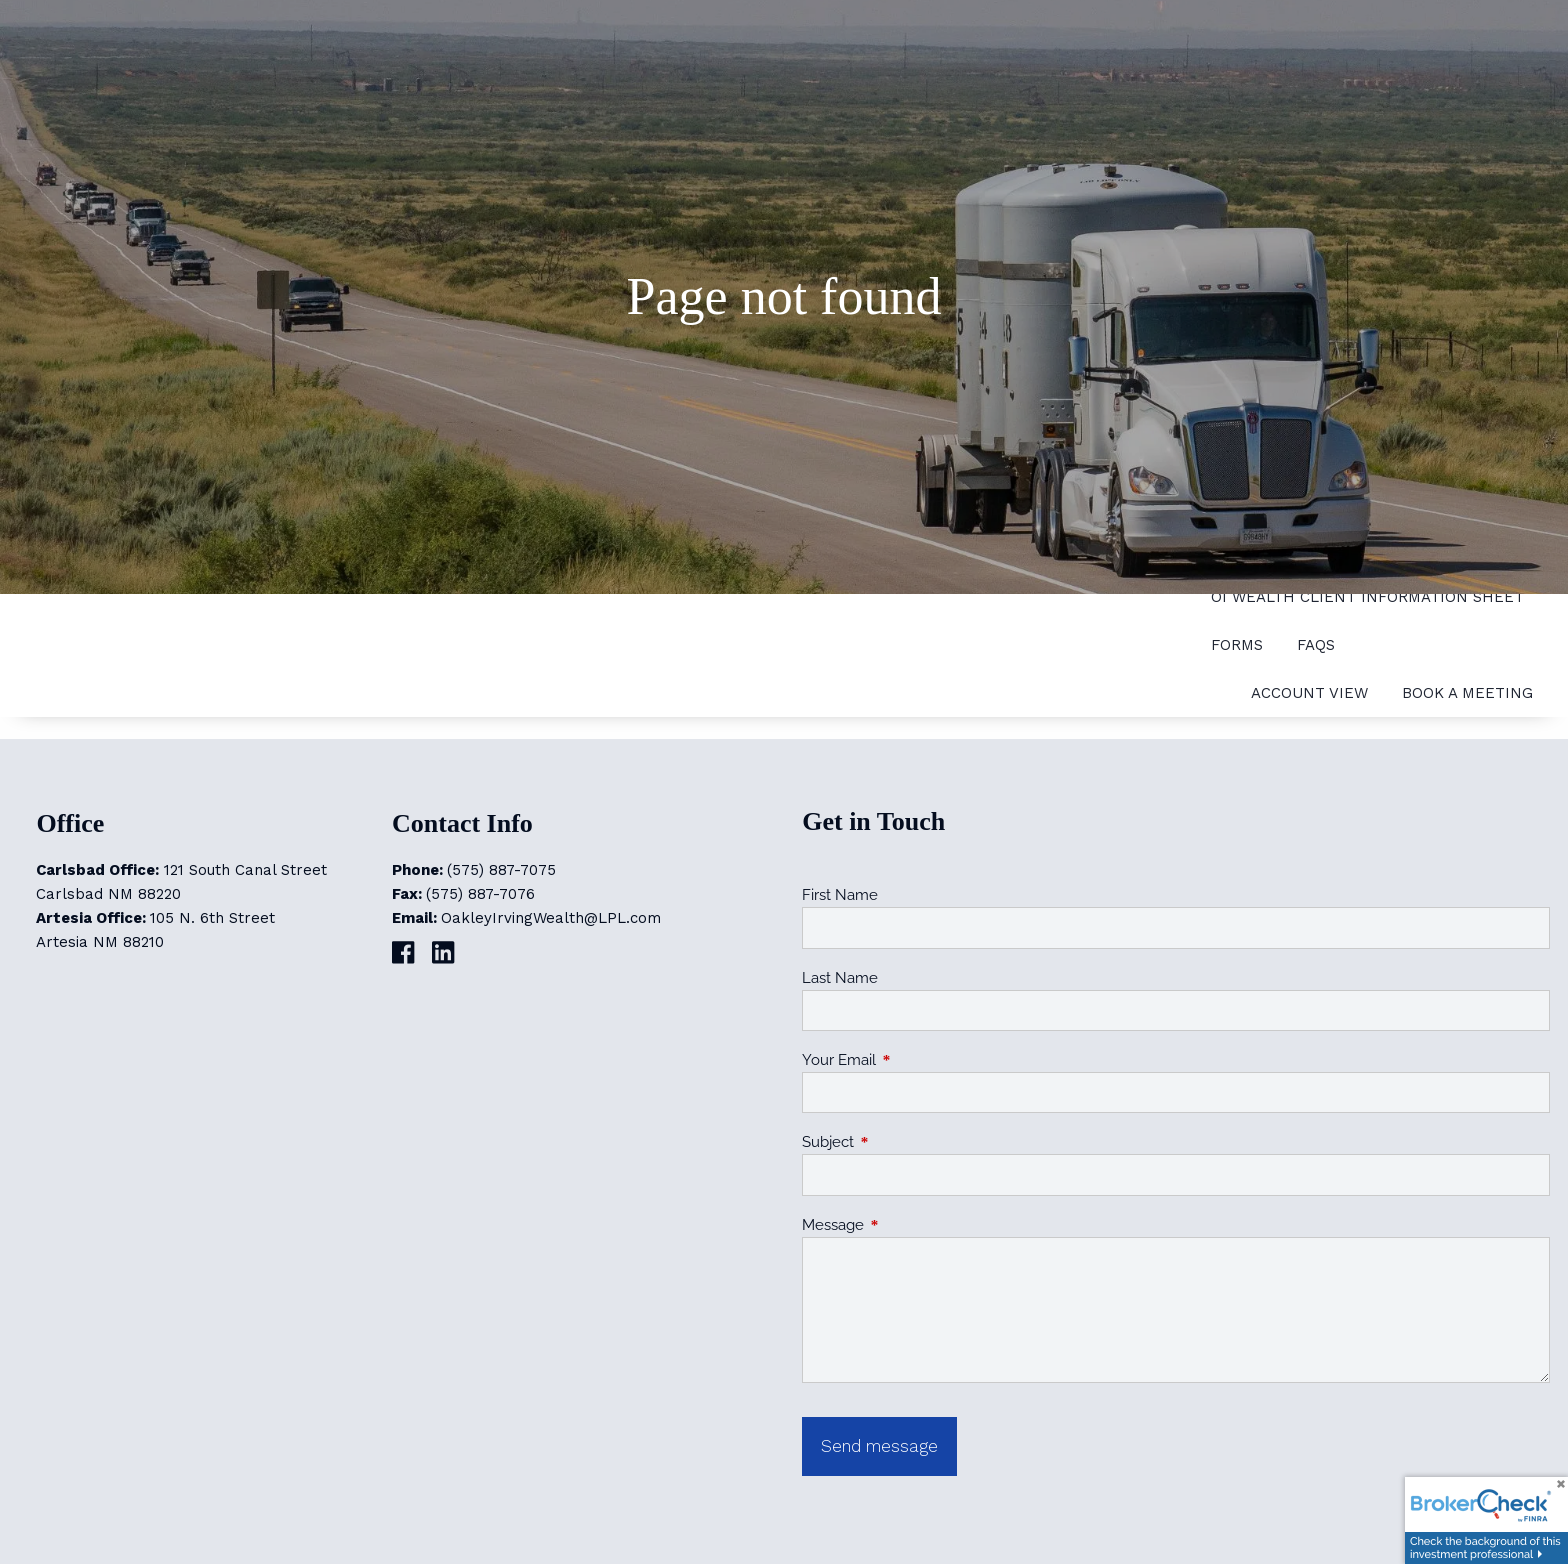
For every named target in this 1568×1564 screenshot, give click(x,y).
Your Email (911, 1060)
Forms (1237, 645)
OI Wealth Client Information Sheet (1367, 597)
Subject (900, 1142)
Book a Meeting (1467, 693)
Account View (1309, 693)
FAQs (1316, 645)
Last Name (840, 978)
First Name (840, 895)
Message (905, 1225)
